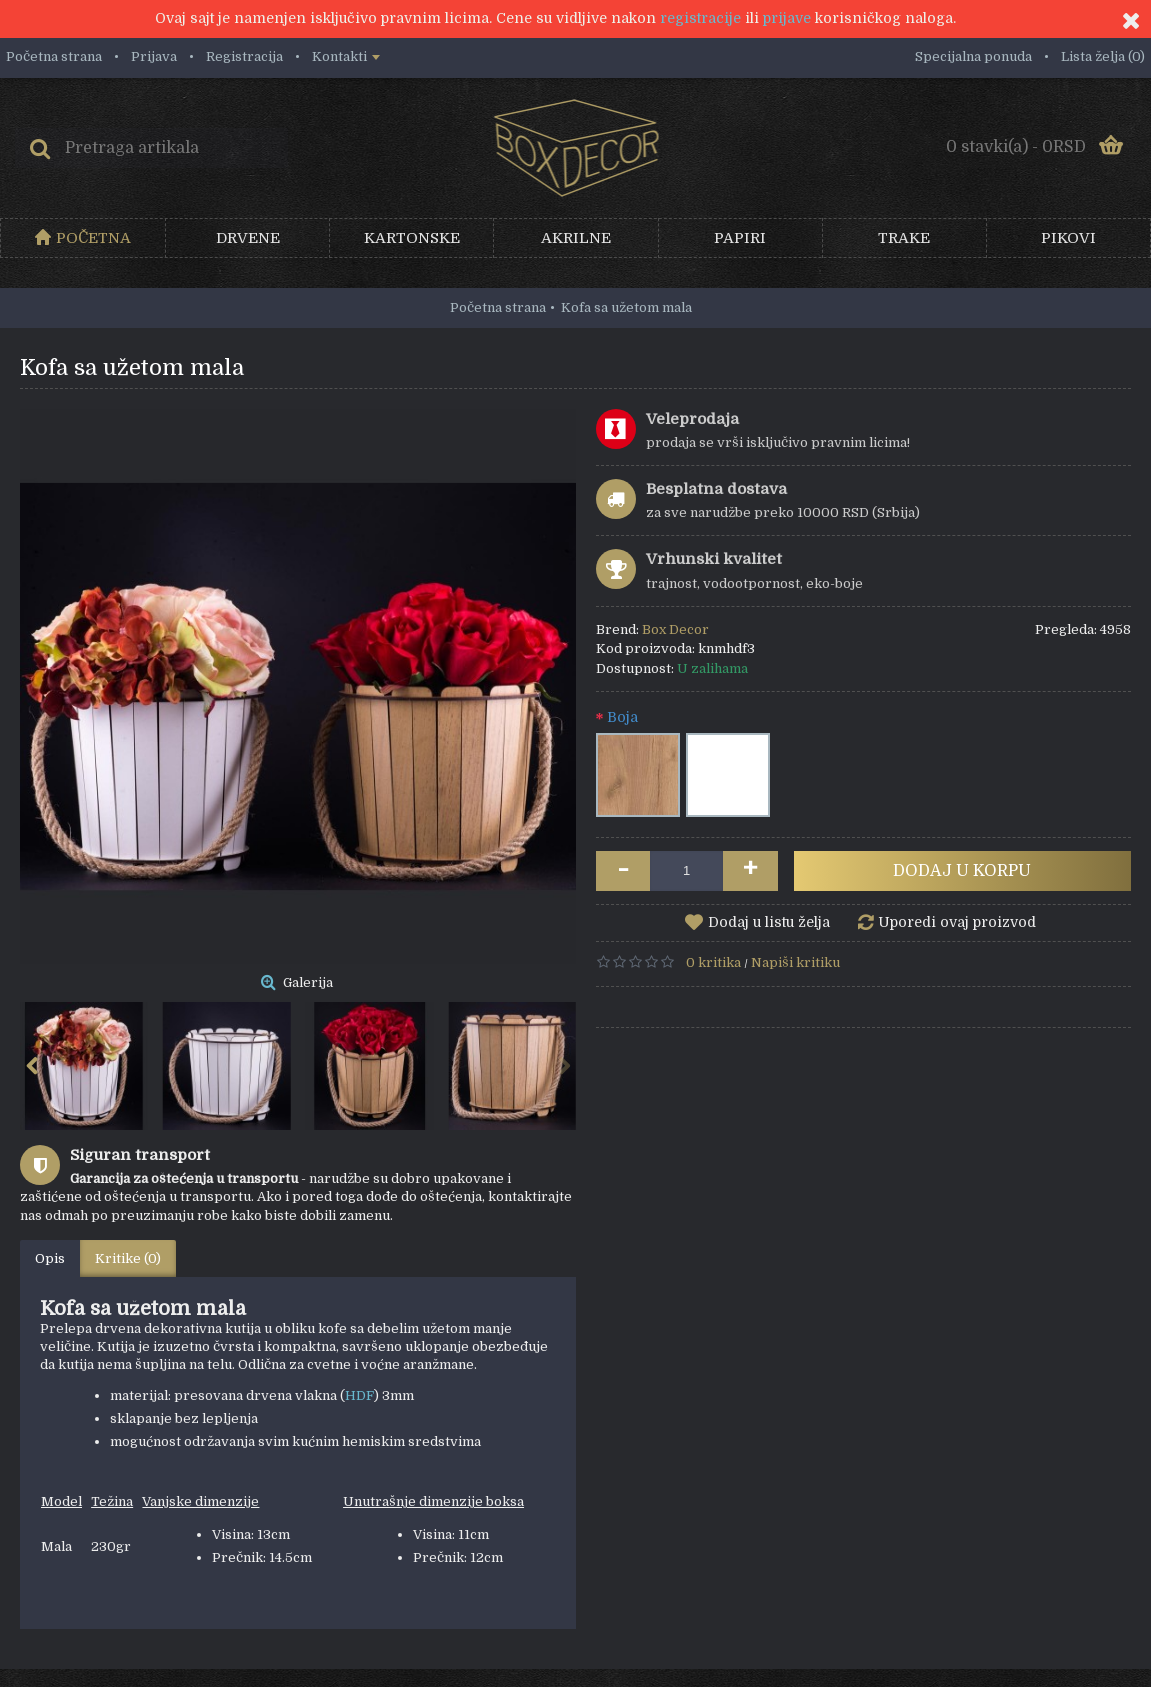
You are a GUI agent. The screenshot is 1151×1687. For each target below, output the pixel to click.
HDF (359, 1395)
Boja (622, 717)
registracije (700, 18)
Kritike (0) (128, 1258)
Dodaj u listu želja (769, 922)
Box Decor (675, 629)
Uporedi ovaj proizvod (957, 922)
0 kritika (713, 962)
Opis (50, 1258)
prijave (787, 18)
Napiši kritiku (795, 962)
